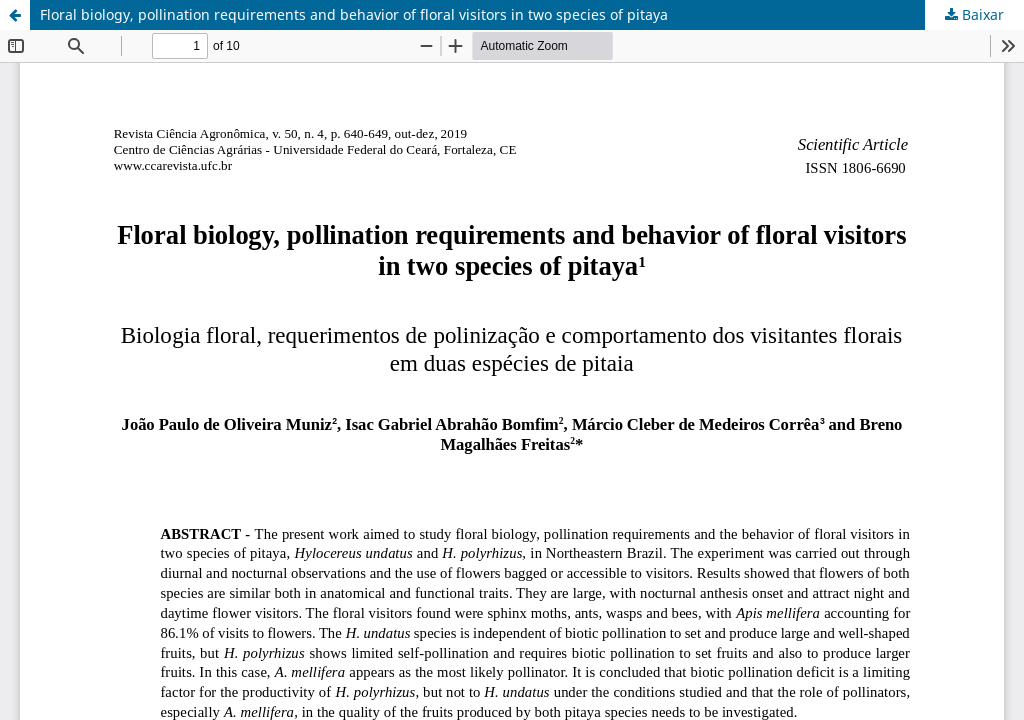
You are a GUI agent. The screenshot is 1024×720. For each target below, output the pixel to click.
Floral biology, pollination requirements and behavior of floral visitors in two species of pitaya (354, 14)
